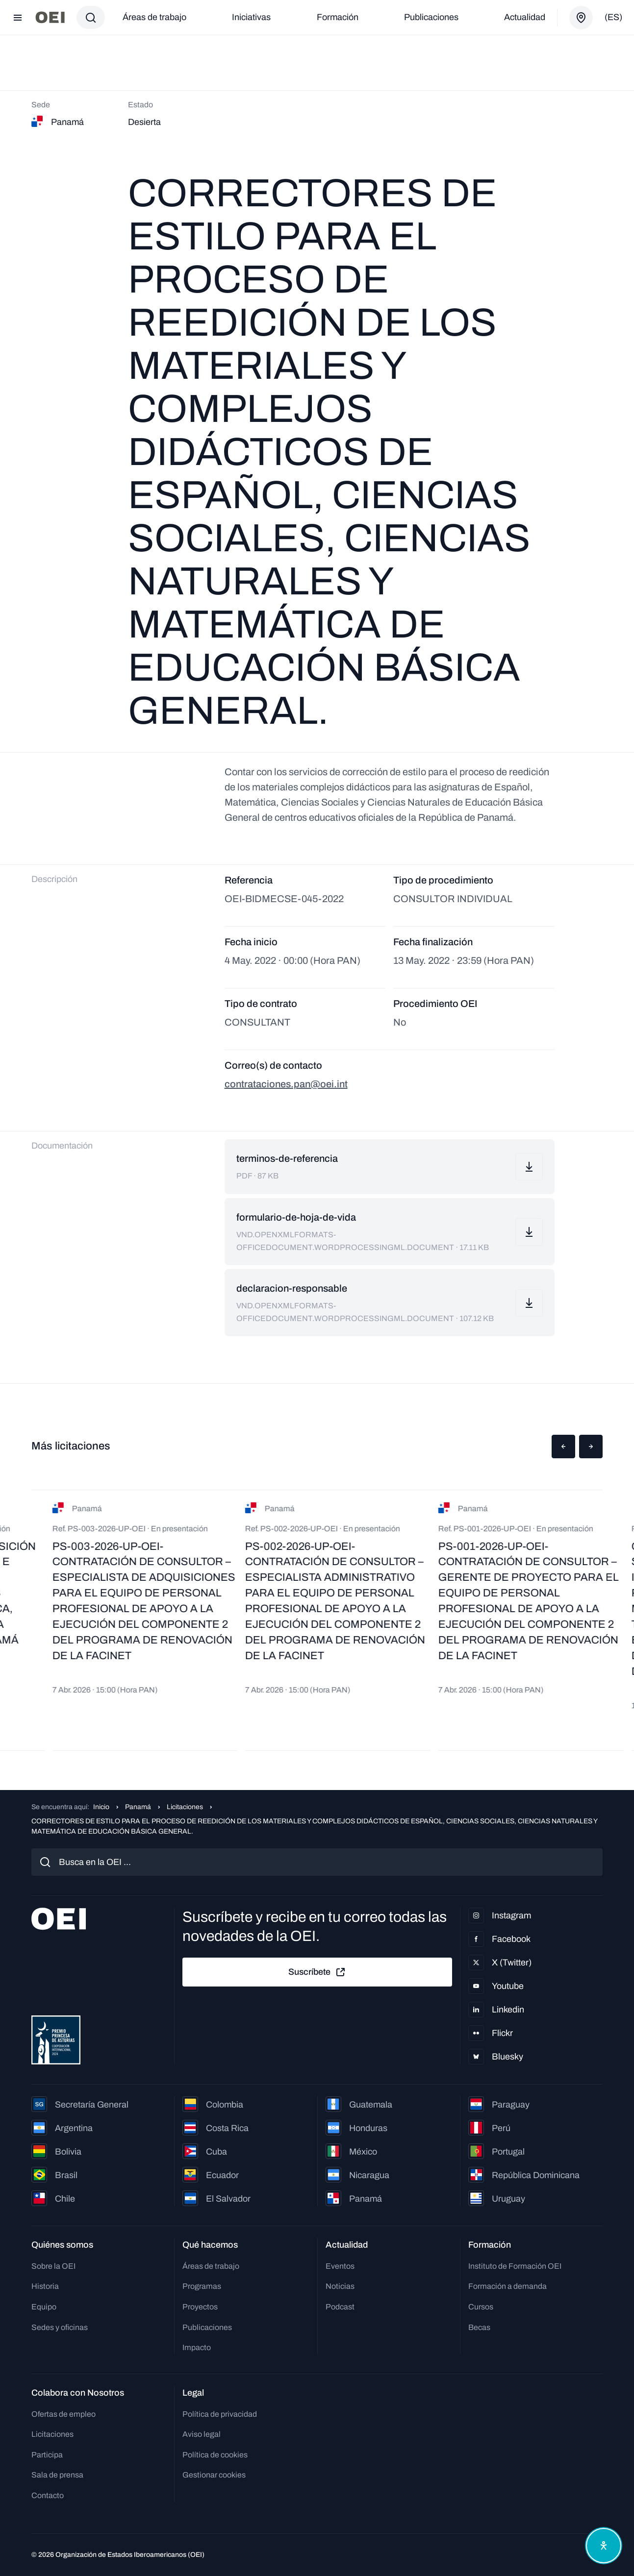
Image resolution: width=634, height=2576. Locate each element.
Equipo (43, 2307)
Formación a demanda (507, 2286)
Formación (337, 17)
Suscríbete (317, 1972)
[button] (563, 1446)
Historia (45, 2286)
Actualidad (524, 17)
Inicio (101, 1807)
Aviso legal (201, 2434)
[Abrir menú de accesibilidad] (603, 2545)
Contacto (47, 2495)
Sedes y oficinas (59, 2327)
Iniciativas (251, 17)
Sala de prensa (57, 2475)
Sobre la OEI (53, 2266)
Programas (201, 2286)
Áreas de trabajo (154, 17)
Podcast (340, 2307)
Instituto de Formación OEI (514, 2266)
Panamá (138, 1807)
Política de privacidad (219, 2414)
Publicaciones (431, 17)
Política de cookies (215, 2455)
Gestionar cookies (214, 2475)
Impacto (196, 2347)
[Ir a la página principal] (50, 17)
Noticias (340, 2286)
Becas (479, 2327)
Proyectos (200, 2307)
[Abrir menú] (18, 18)
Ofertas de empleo (63, 2414)
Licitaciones (185, 1807)
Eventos (340, 2266)
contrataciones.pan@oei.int (286, 1084)
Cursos (480, 2307)
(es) (613, 17)
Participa (47, 2455)
